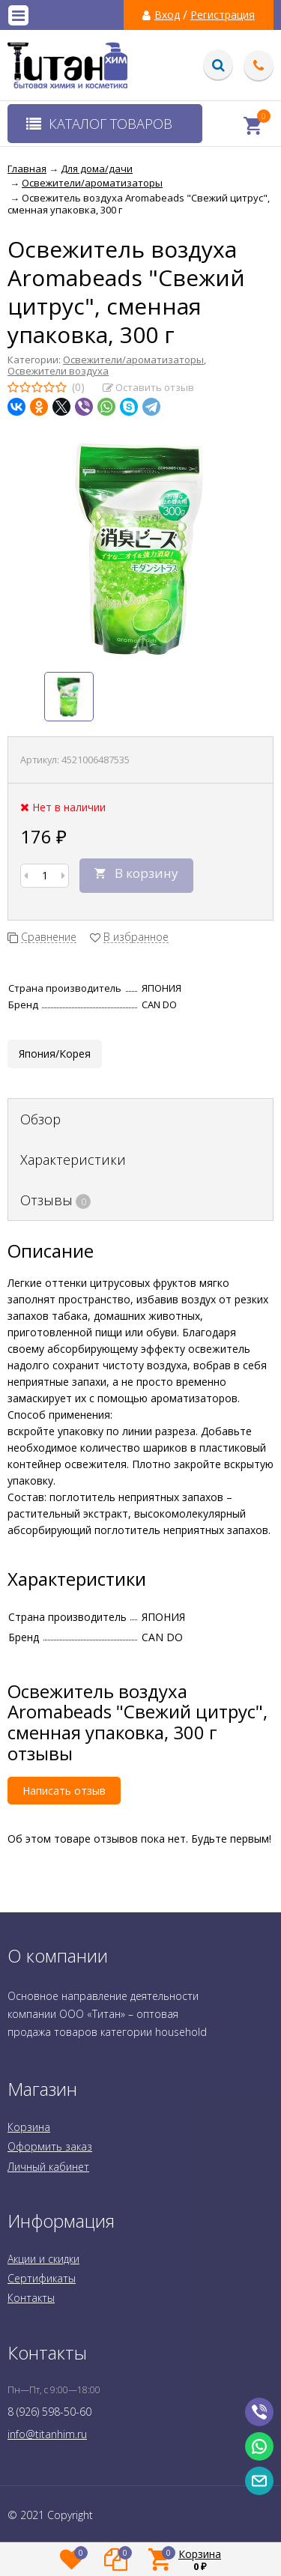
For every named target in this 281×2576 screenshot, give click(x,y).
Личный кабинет (48, 2167)
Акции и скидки (43, 2259)
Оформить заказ (49, 2146)
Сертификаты (41, 2278)
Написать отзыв (64, 1790)
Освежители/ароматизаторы (133, 359)
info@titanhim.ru (47, 2434)
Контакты (31, 2298)
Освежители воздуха (58, 371)
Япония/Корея (55, 1053)
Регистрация (222, 15)
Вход (167, 15)
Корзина (28, 2127)
